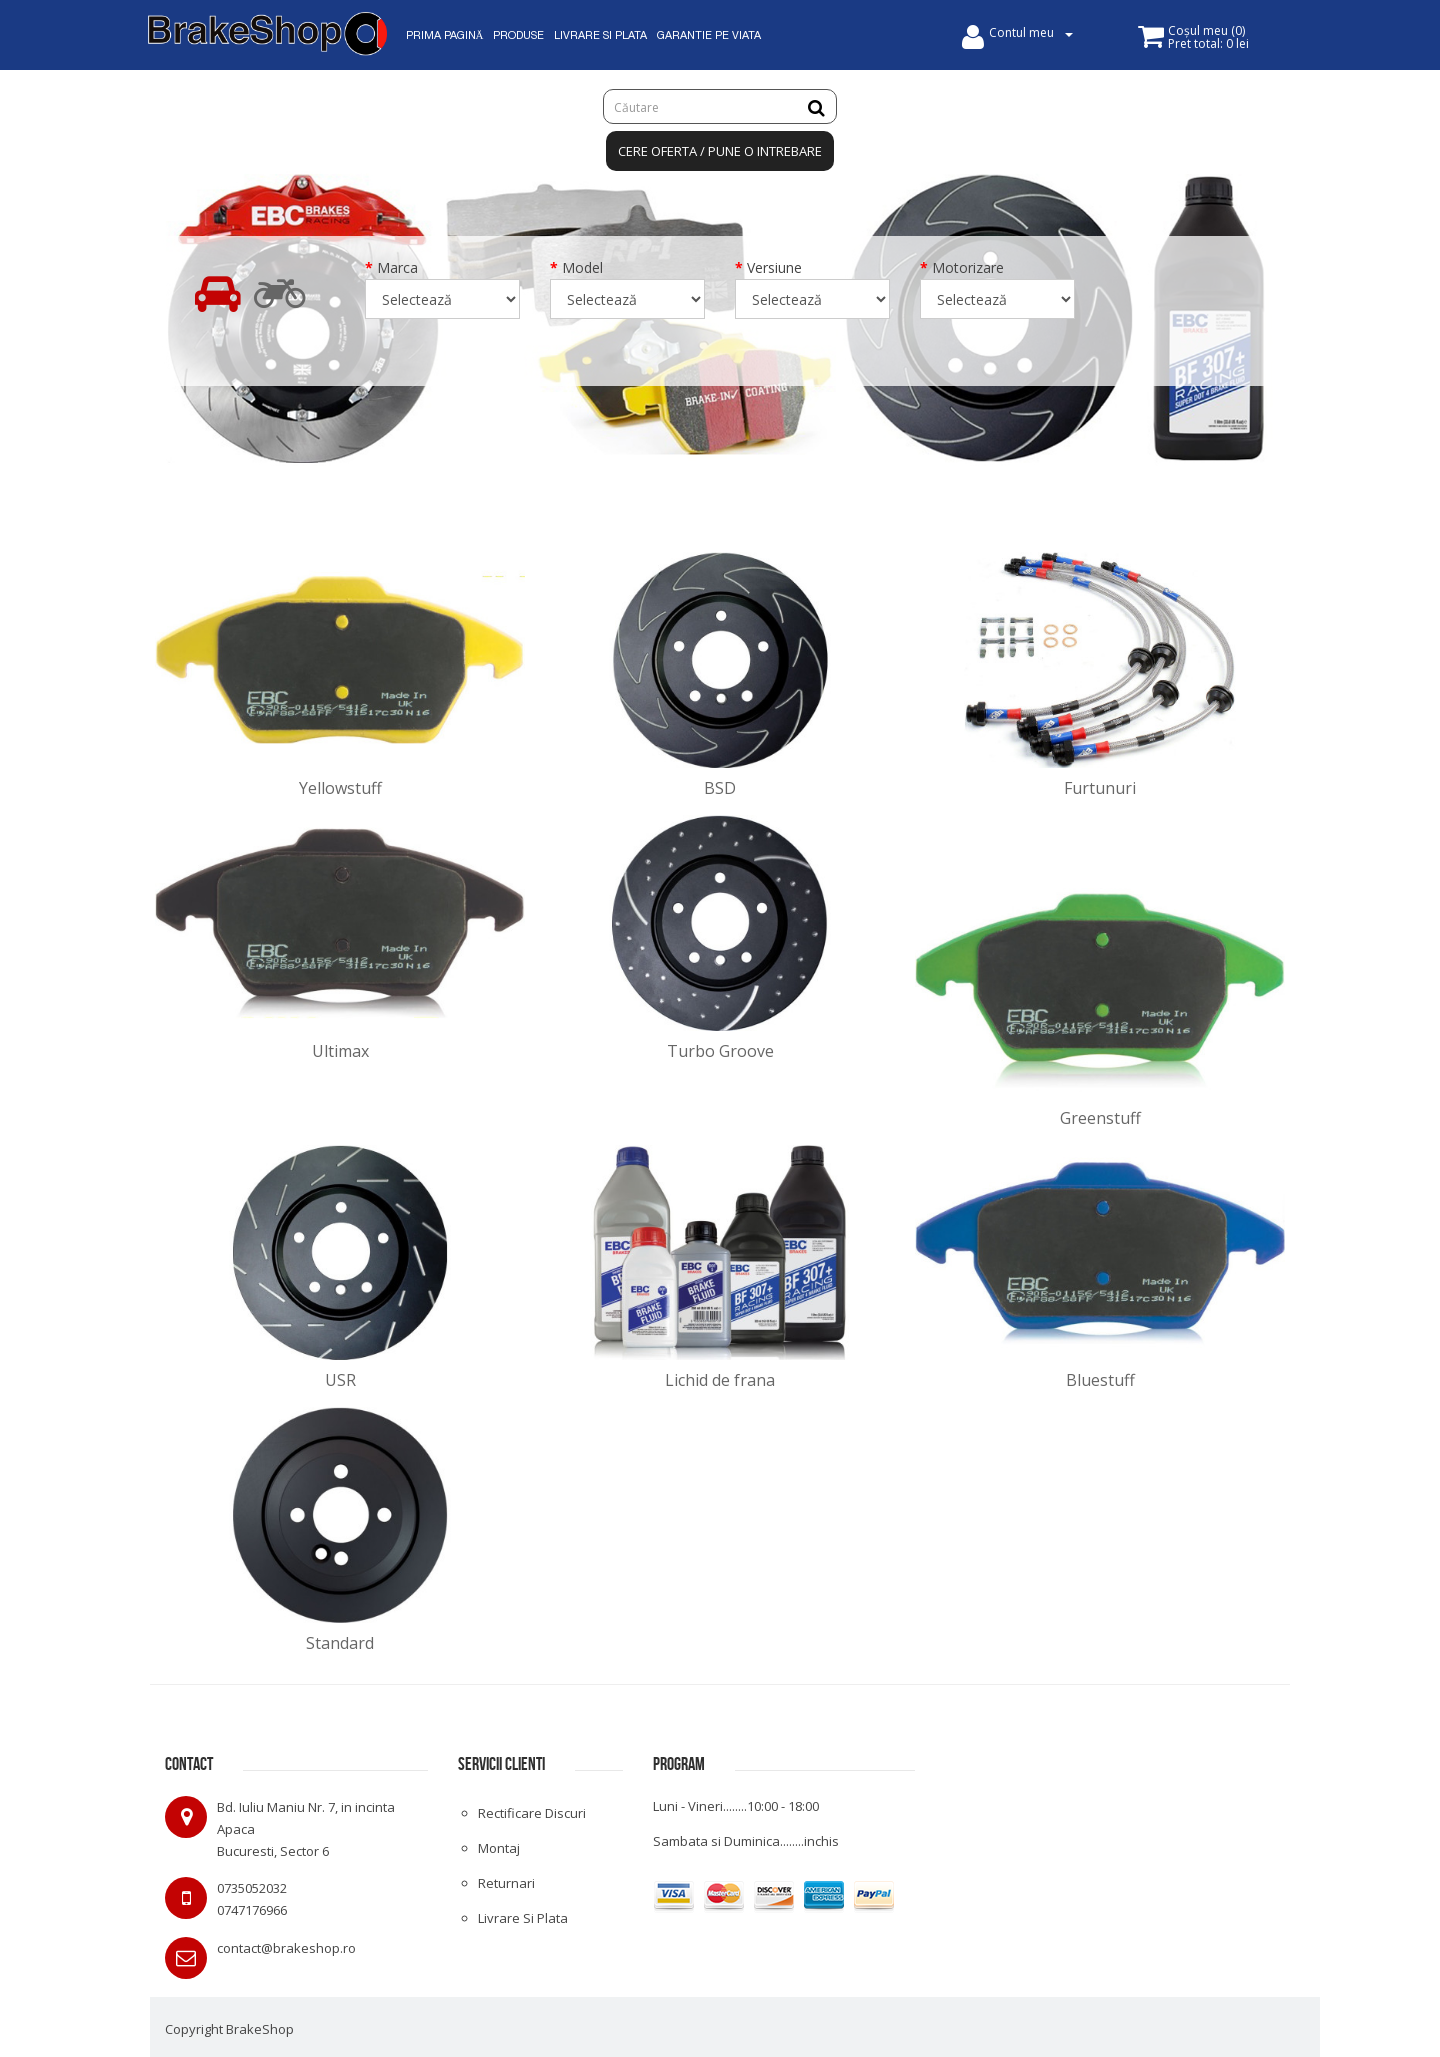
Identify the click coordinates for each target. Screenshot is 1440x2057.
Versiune (774, 267)
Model (582, 267)
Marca (397, 267)
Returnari (506, 1883)
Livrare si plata (523, 1918)
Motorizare (968, 267)
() (1206, 30)
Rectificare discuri (532, 1813)
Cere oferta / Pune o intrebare (720, 151)
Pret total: (1208, 43)
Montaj (499, 1848)
